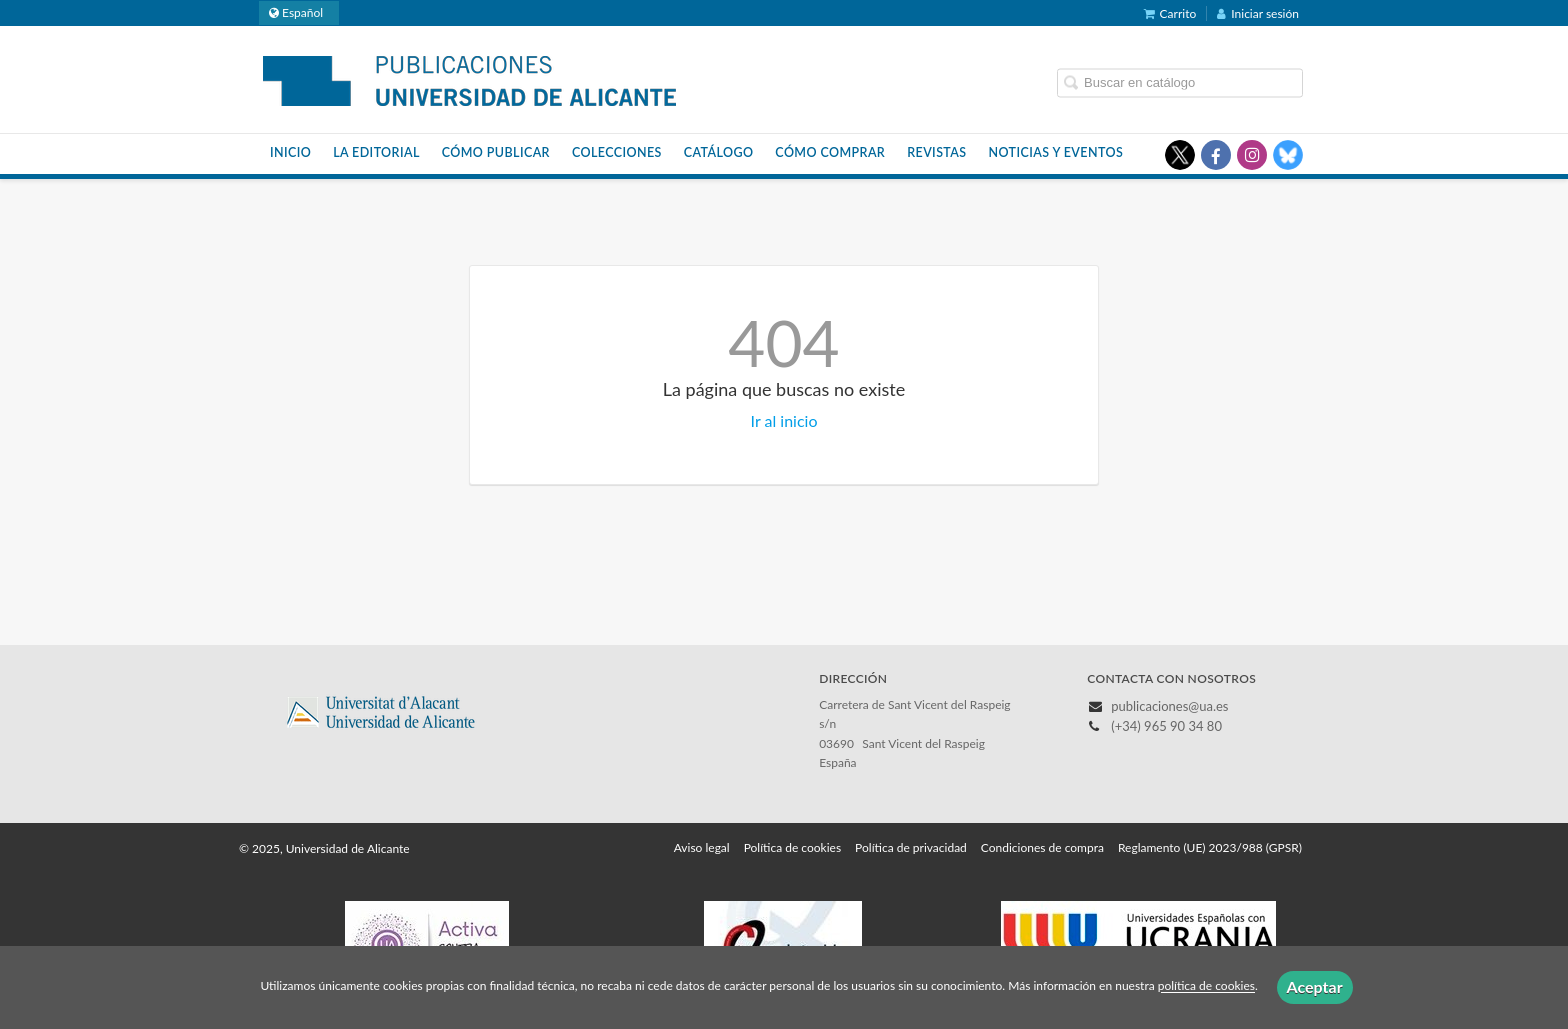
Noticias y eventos (1056, 152)
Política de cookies (792, 847)
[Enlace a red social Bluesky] (1288, 155)
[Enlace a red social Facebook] (1216, 155)
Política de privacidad (911, 847)
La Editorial (376, 152)
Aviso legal (702, 847)
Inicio (290, 152)
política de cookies (1206, 986)
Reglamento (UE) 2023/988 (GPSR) (1210, 847)
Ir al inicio (784, 420)
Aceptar (1315, 986)
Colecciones (617, 152)
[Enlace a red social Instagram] (1252, 155)
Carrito (1170, 13)
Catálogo (719, 152)
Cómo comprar (830, 152)
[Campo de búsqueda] (1180, 82)
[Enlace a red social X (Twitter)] (1180, 155)
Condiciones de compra (1042, 847)
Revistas (936, 152)
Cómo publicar (496, 152)
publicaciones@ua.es (1169, 706)
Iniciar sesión (1258, 13)
